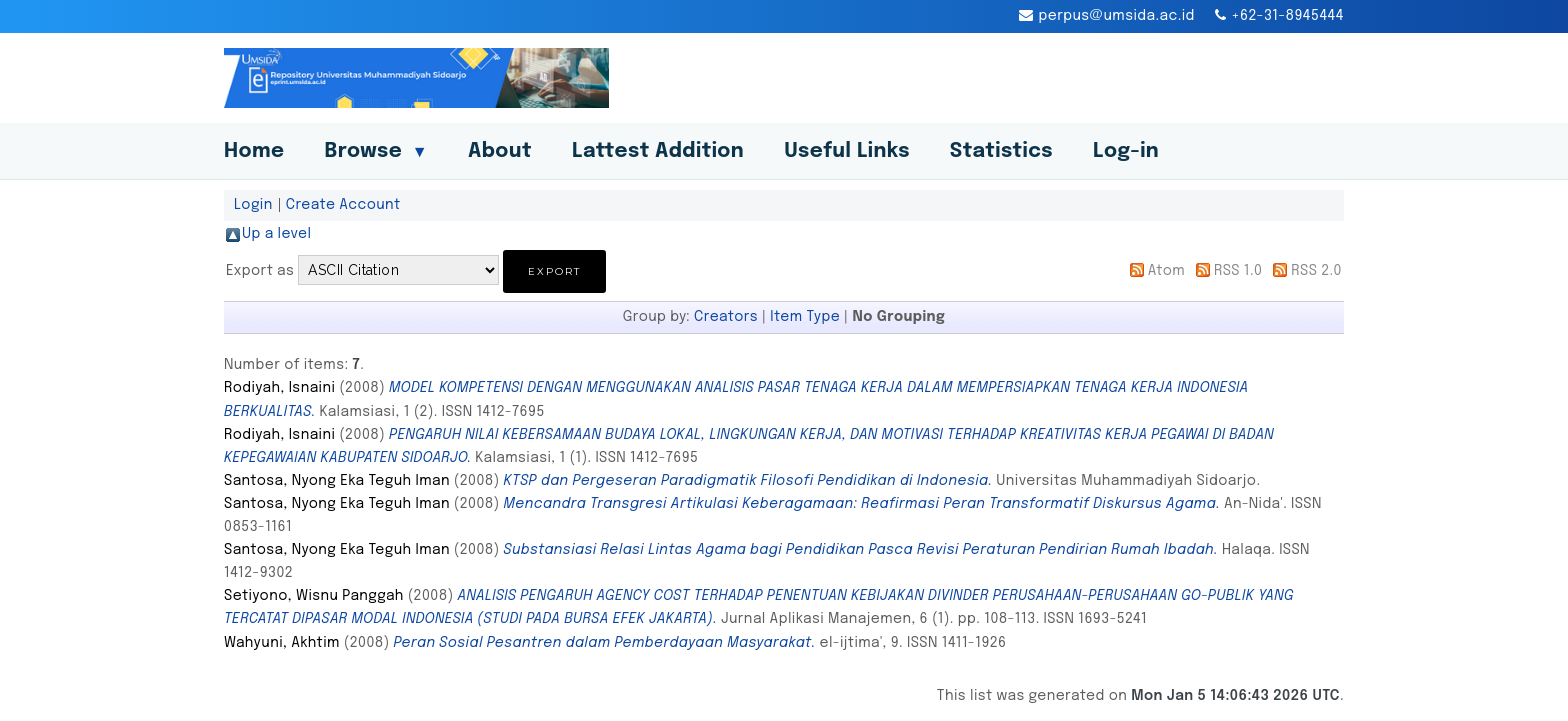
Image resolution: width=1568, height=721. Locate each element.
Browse (376, 151)
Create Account (343, 205)
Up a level (276, 234)
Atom (1166, 271)
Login (253, 205)
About (500, 151)
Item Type (805, 317)
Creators (726, 317)
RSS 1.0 (1238, 271)
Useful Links (847, 151)
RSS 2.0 (1316, 271)
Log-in (1126, 151)
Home (254, 151)
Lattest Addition (658, 151)
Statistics (1001, 151)
